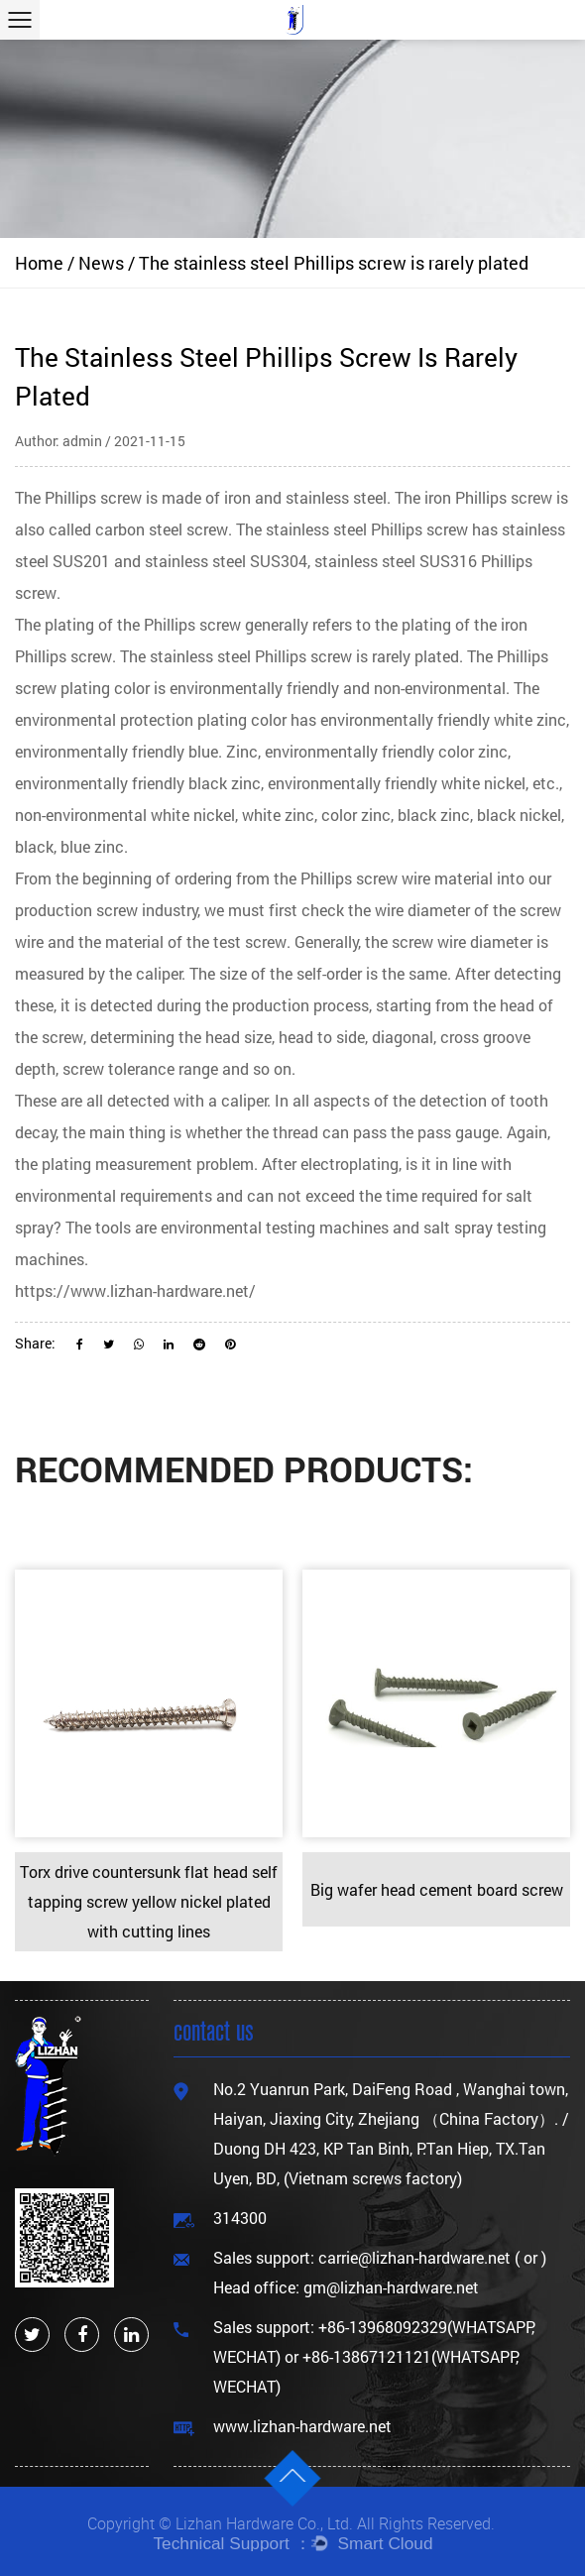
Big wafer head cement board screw (436, 1889)
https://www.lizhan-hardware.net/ (135, 1290)
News (101, 263)
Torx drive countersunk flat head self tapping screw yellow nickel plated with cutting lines (149, 1901)
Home (39, 263)
